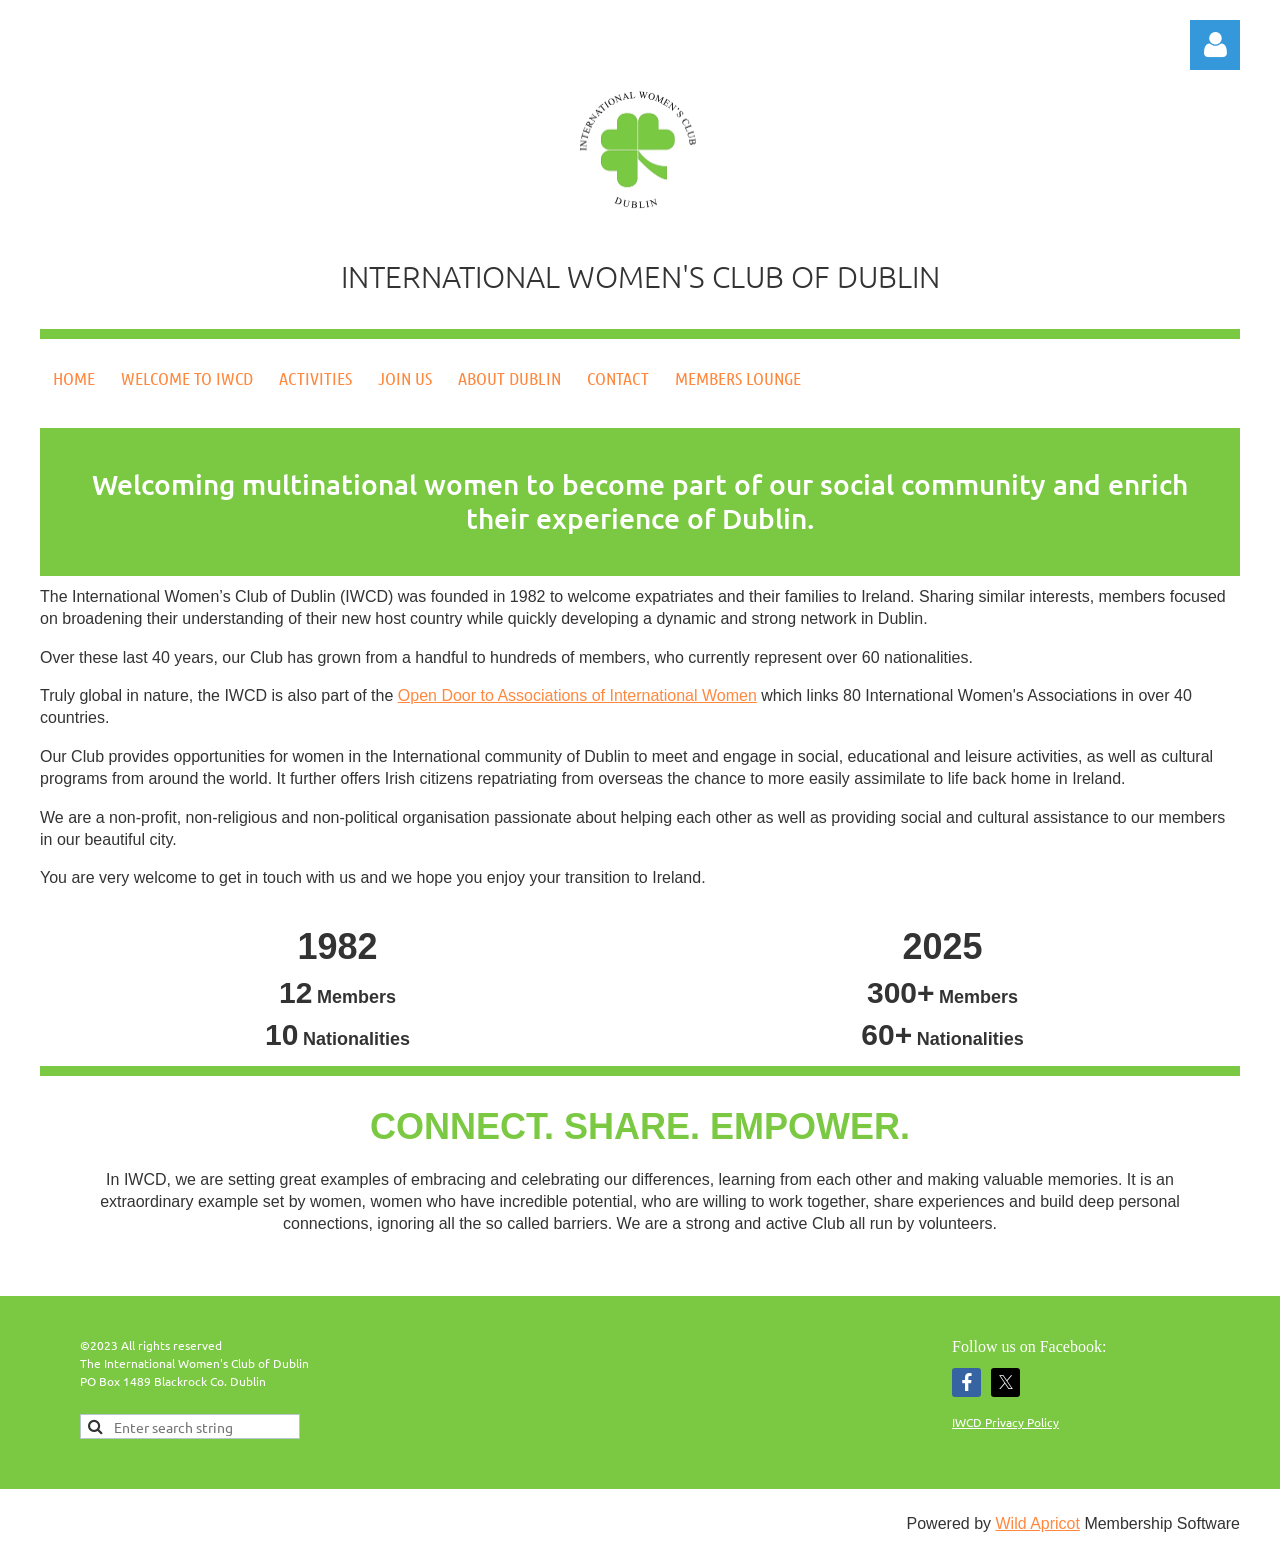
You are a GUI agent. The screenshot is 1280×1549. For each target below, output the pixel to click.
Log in (1215, 45)
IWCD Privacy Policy (1005, 1422)
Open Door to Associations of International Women (577, 695)
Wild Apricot (1037, 1523)
